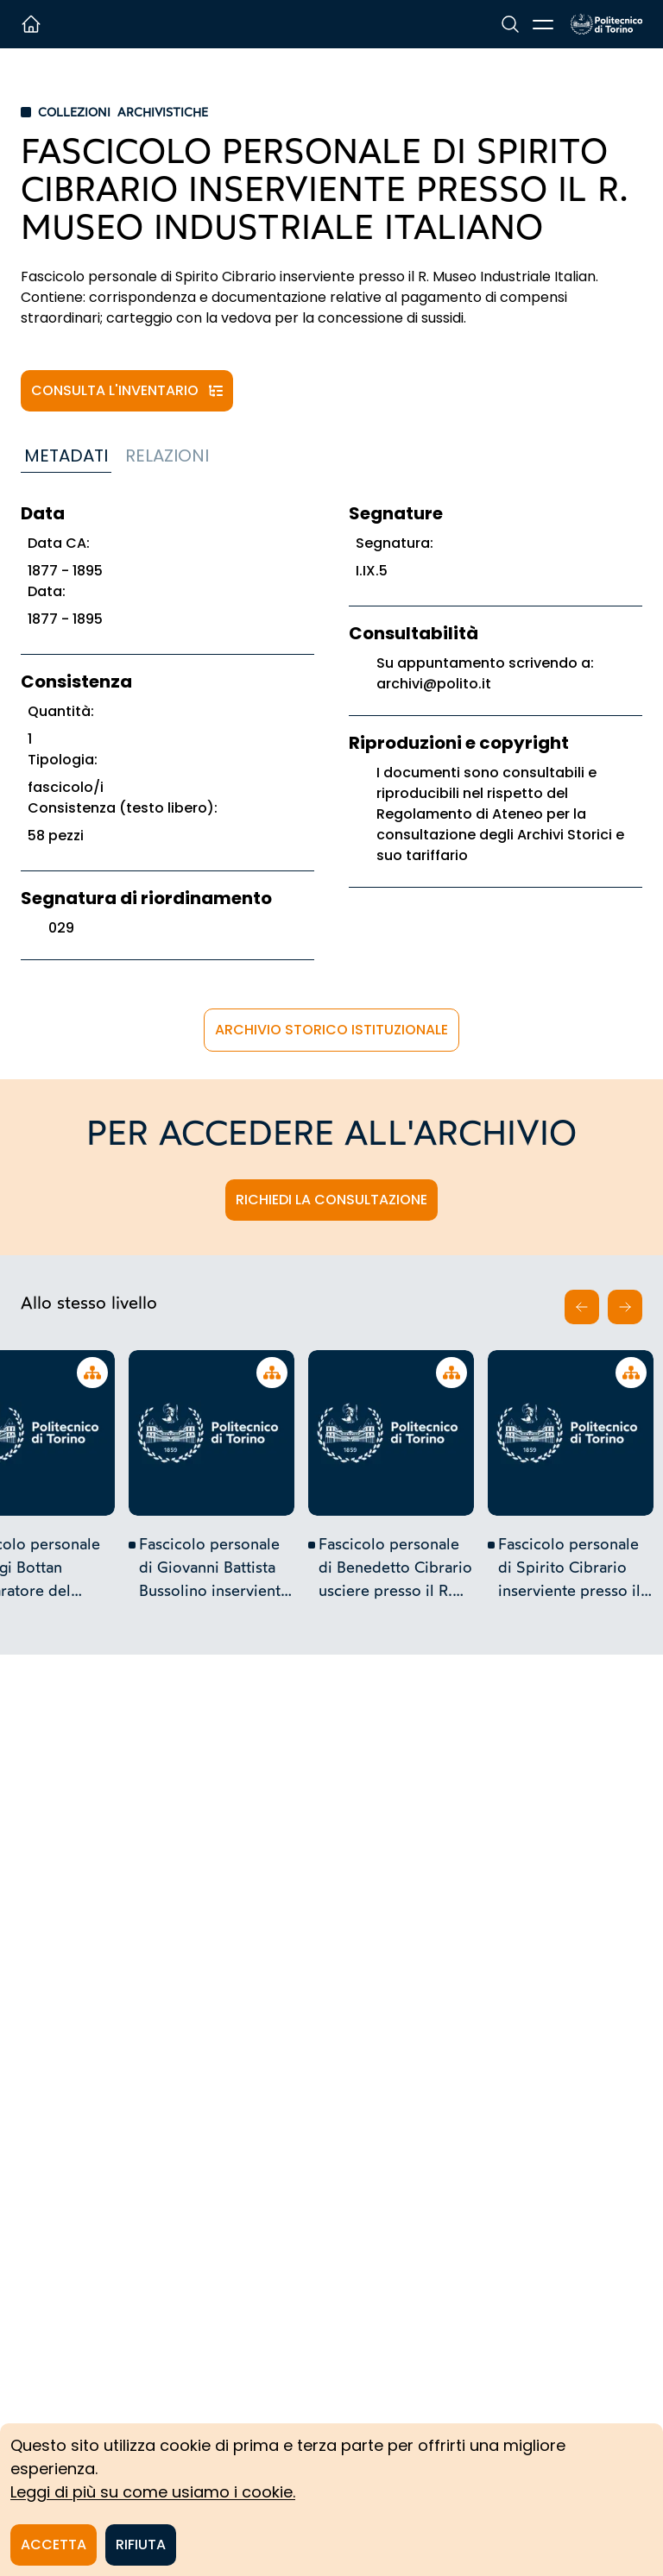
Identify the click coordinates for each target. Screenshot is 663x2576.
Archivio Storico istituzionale (331, 1030)
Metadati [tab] (66, 455)
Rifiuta (141, 2544)
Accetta (53, 2544)
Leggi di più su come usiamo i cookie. (152, 2492)
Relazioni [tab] (167, 455)
